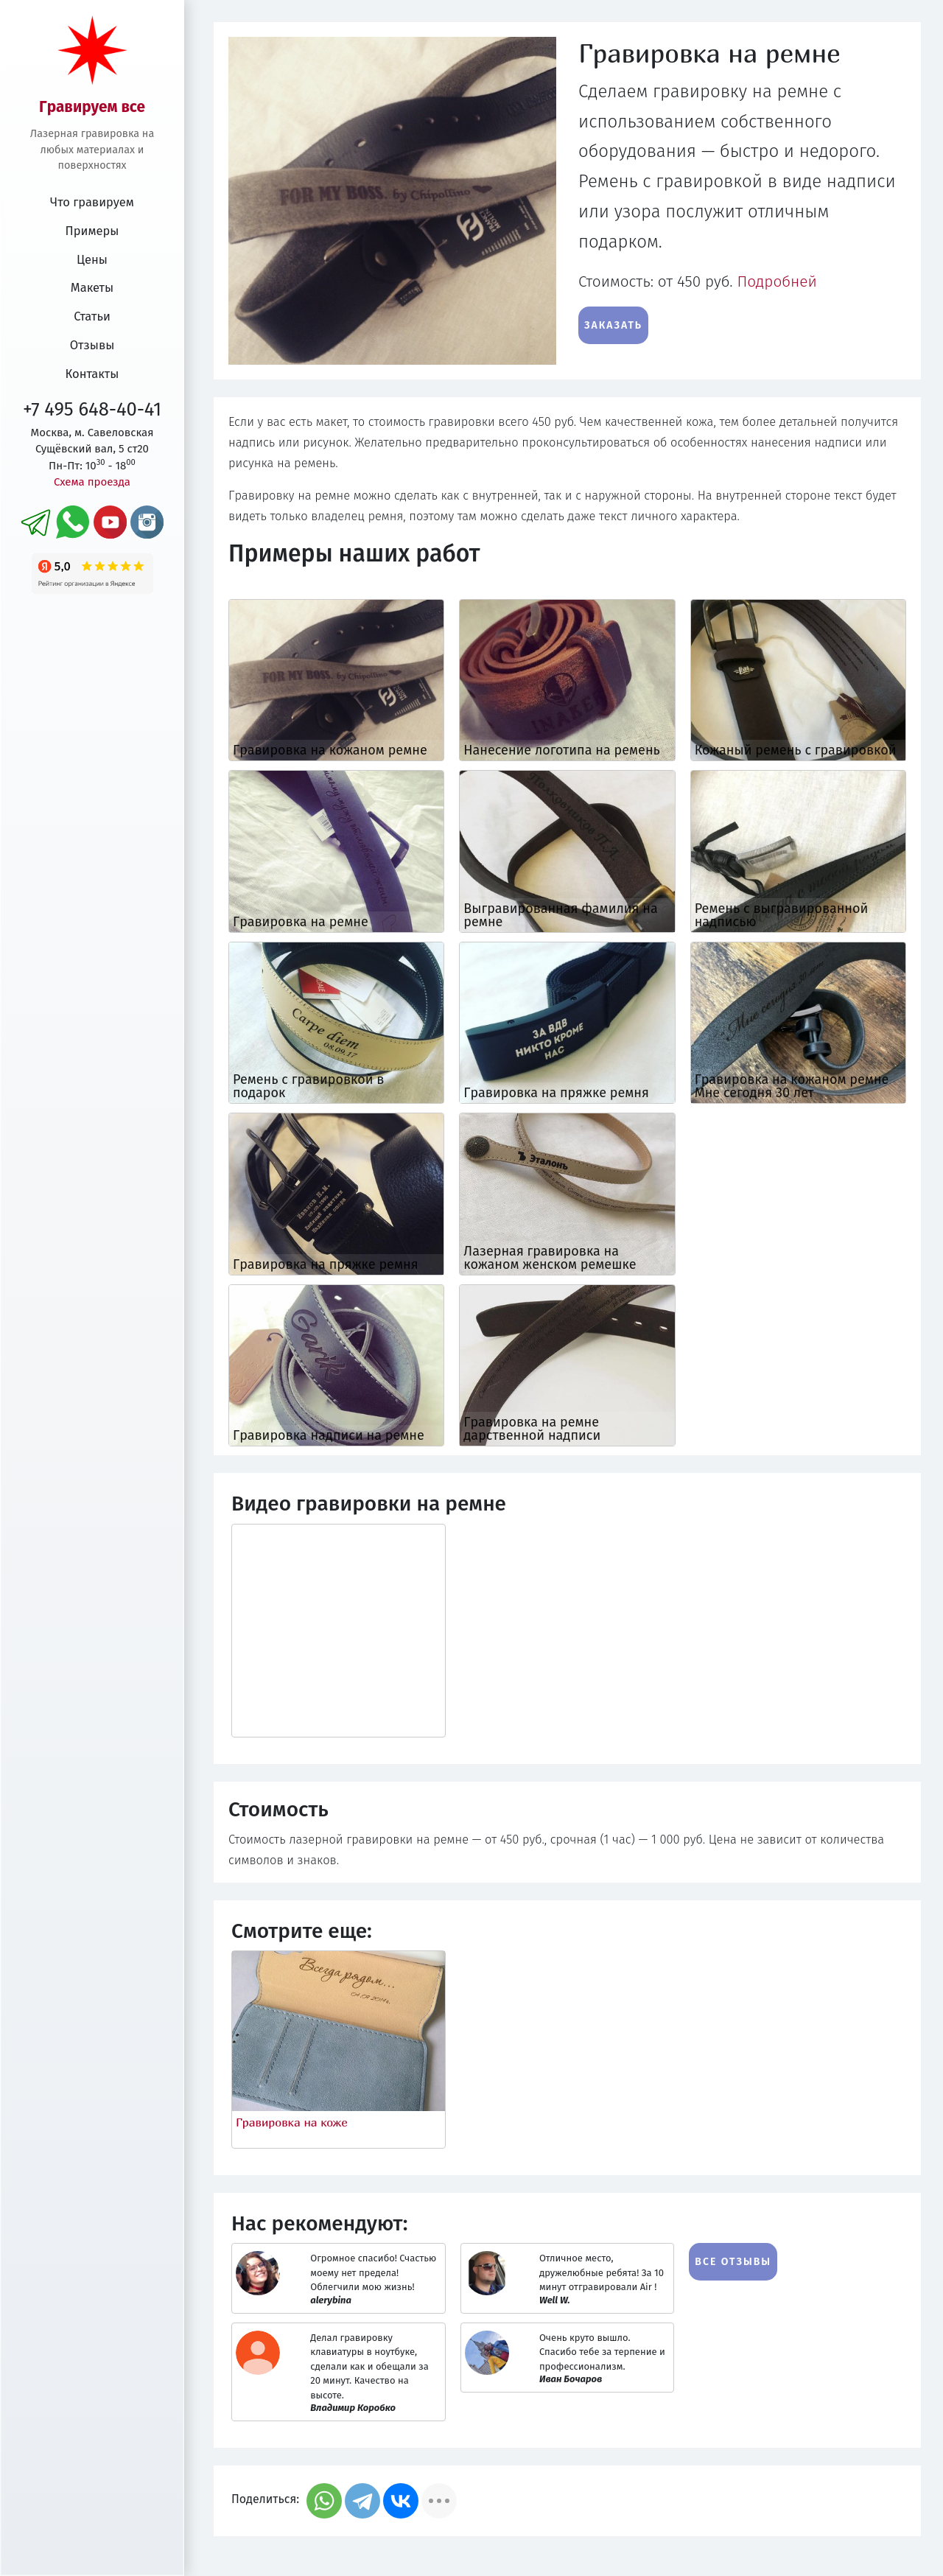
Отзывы (92, 345)
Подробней (776, 282)
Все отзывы (733, 2261)
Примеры (92, 231)
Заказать (613, 325)
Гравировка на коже (292, 2122)
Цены (92, 260)
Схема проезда (92, 482)
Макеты (92, 288)
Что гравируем (92, 202)
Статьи (92, 316)
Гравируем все (92, 107)
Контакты (92, 374)
